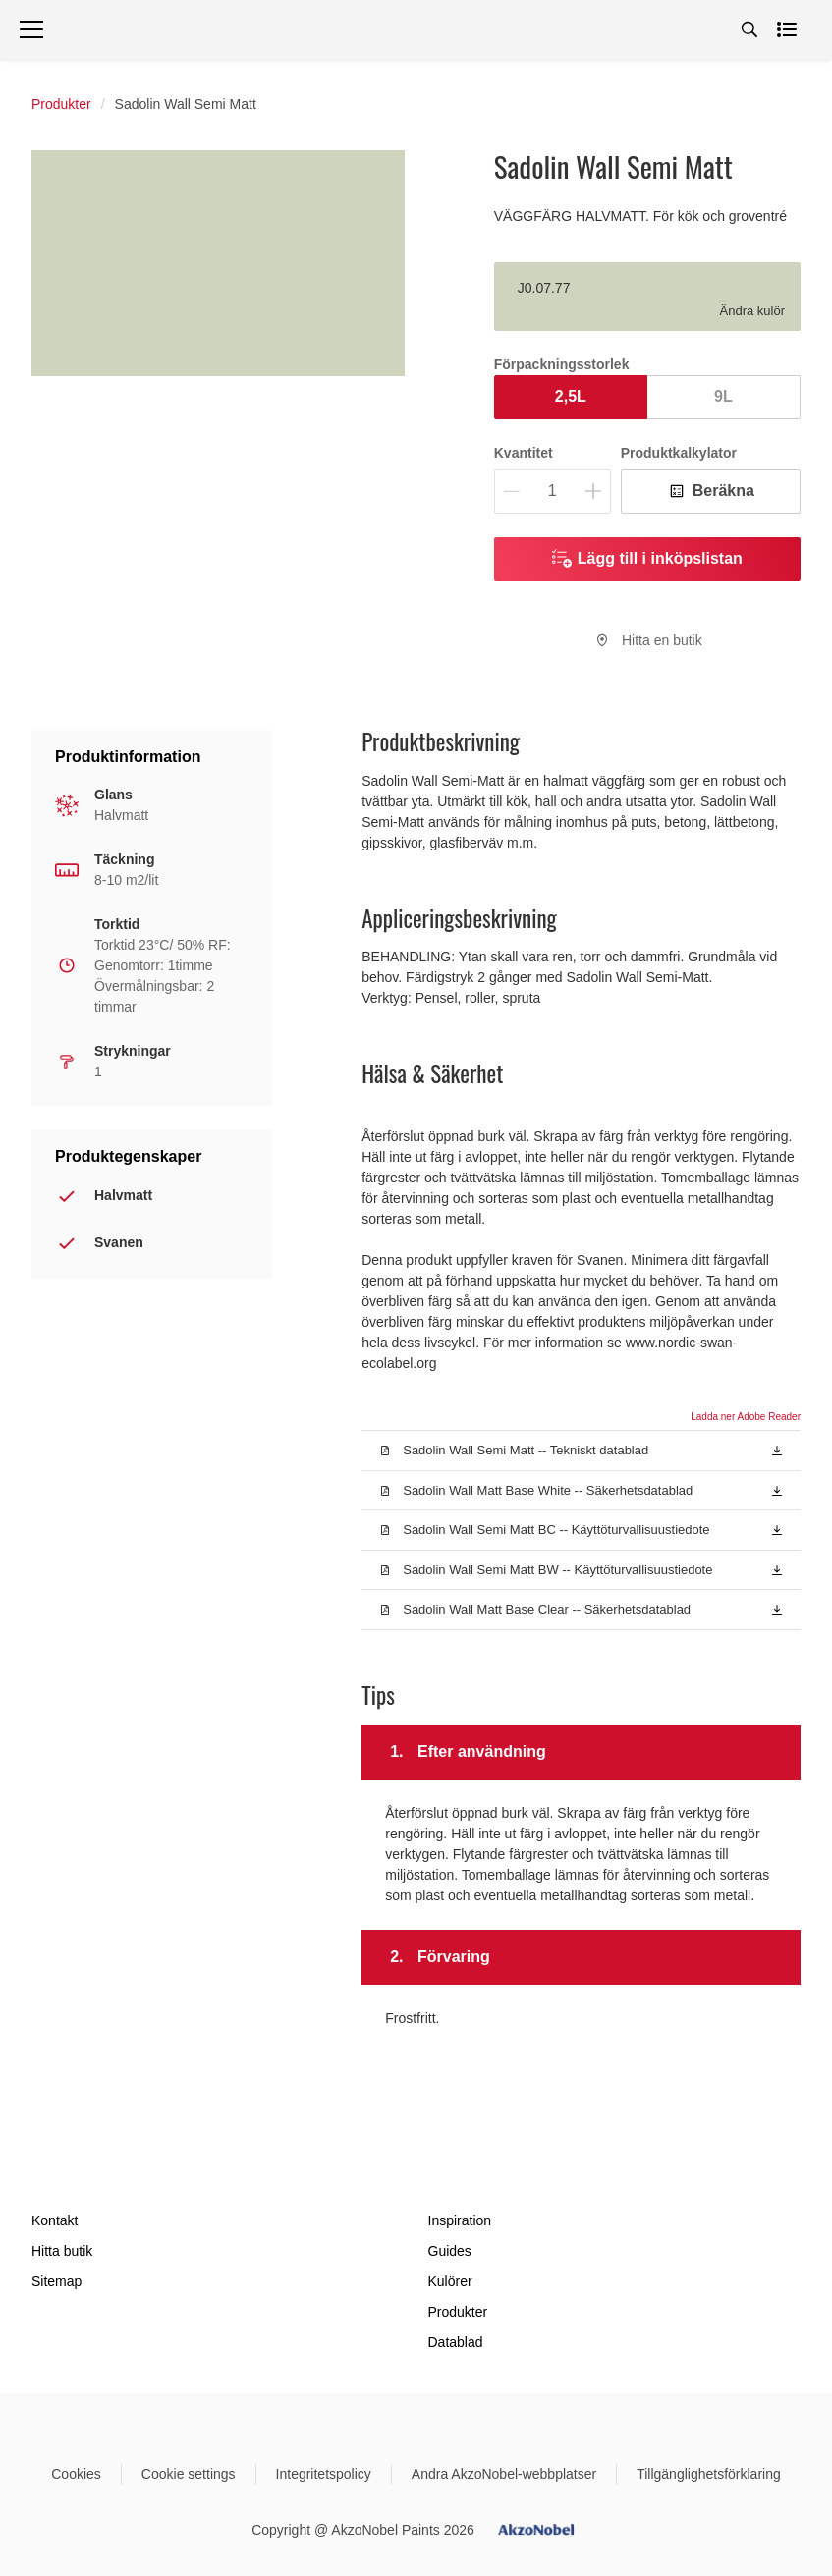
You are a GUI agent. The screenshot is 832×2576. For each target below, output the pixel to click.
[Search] (749, 29)
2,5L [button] (570, 396)
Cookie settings (188, 2474)
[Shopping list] (789, 29)
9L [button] (723, 396)
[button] (777, 1450)
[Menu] (31, 29)
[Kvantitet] (552, 491)
